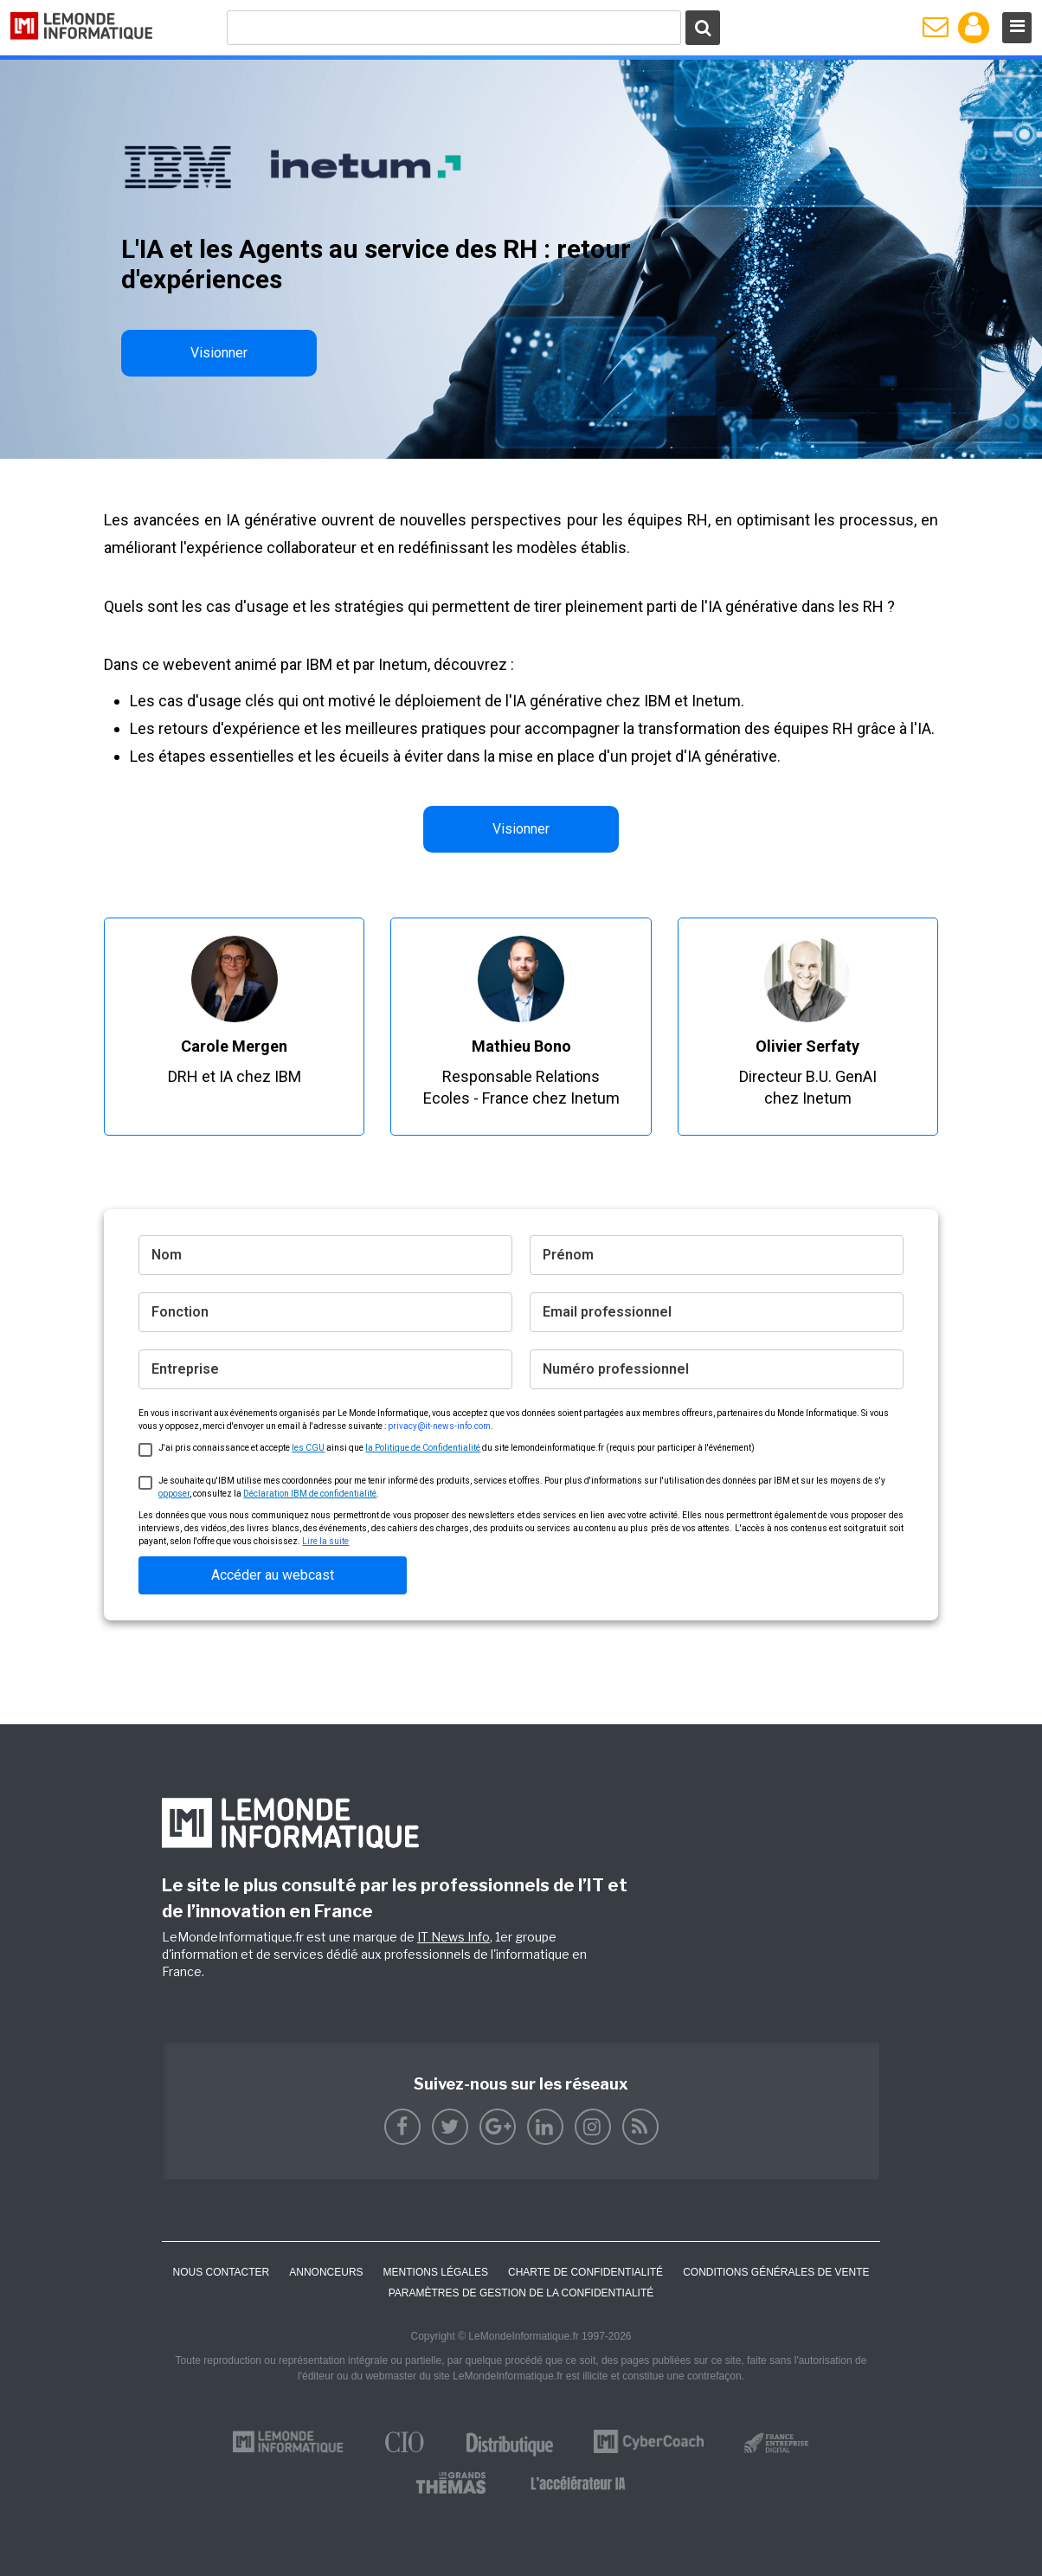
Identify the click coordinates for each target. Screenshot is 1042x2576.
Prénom (568, 1254)
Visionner (219, 353)
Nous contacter (220, 2272)
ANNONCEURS (326, 2272)
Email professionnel (607, 1312)
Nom (166, 1254)
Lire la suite (325, 1541)
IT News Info (453, 1936)
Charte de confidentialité (585, 2272)
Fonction (180, 1312)
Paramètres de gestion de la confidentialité (521, 2293)
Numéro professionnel (616, 1369)
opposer (174, 1493)
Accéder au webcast (272, 1575)
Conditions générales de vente (776, 2272)
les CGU (308, 1447)
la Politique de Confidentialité (422, 1447)
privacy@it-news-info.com (439, 1426)
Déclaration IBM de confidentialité (309, 1493)
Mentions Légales (435, 2272)
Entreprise (185, 1369)
